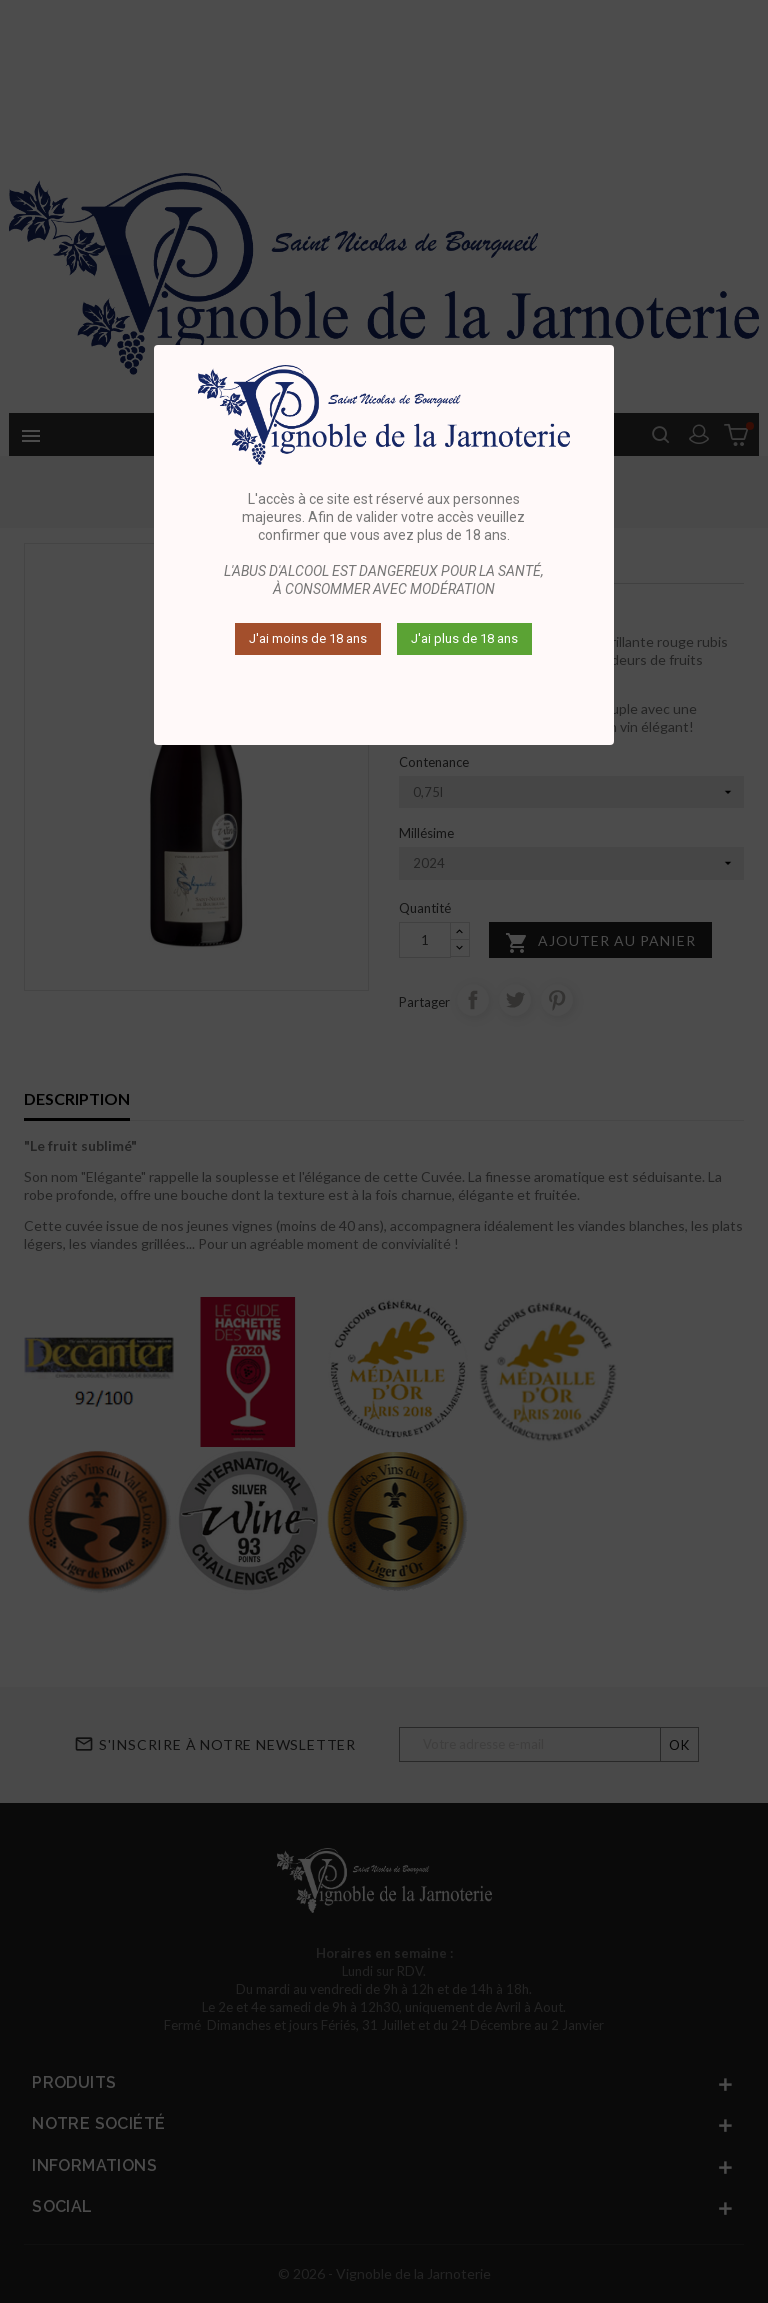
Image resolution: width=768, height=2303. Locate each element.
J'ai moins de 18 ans (308, 638)
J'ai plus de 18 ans (464, 638)
